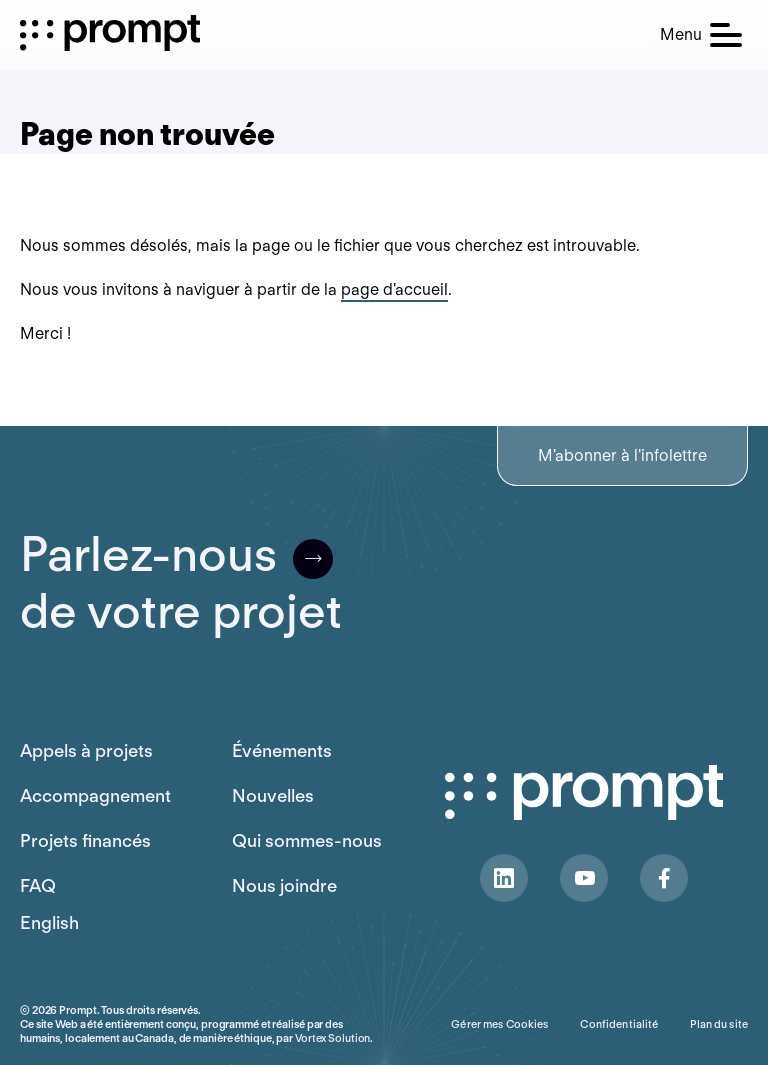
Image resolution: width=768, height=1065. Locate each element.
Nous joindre (284, 885)
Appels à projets (86, 750)
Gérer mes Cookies (499, 1024)
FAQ (38, 885)
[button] (701, 35)
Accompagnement (95, 795)
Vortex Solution (332, 1038)
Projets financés (85, 840)
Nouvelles (273, 795)
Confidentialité (619, 1024)
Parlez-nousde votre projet (181, 583)
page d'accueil (394, 289)
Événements (282, 750)
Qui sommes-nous (307, 840)
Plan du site (719, 1024)
